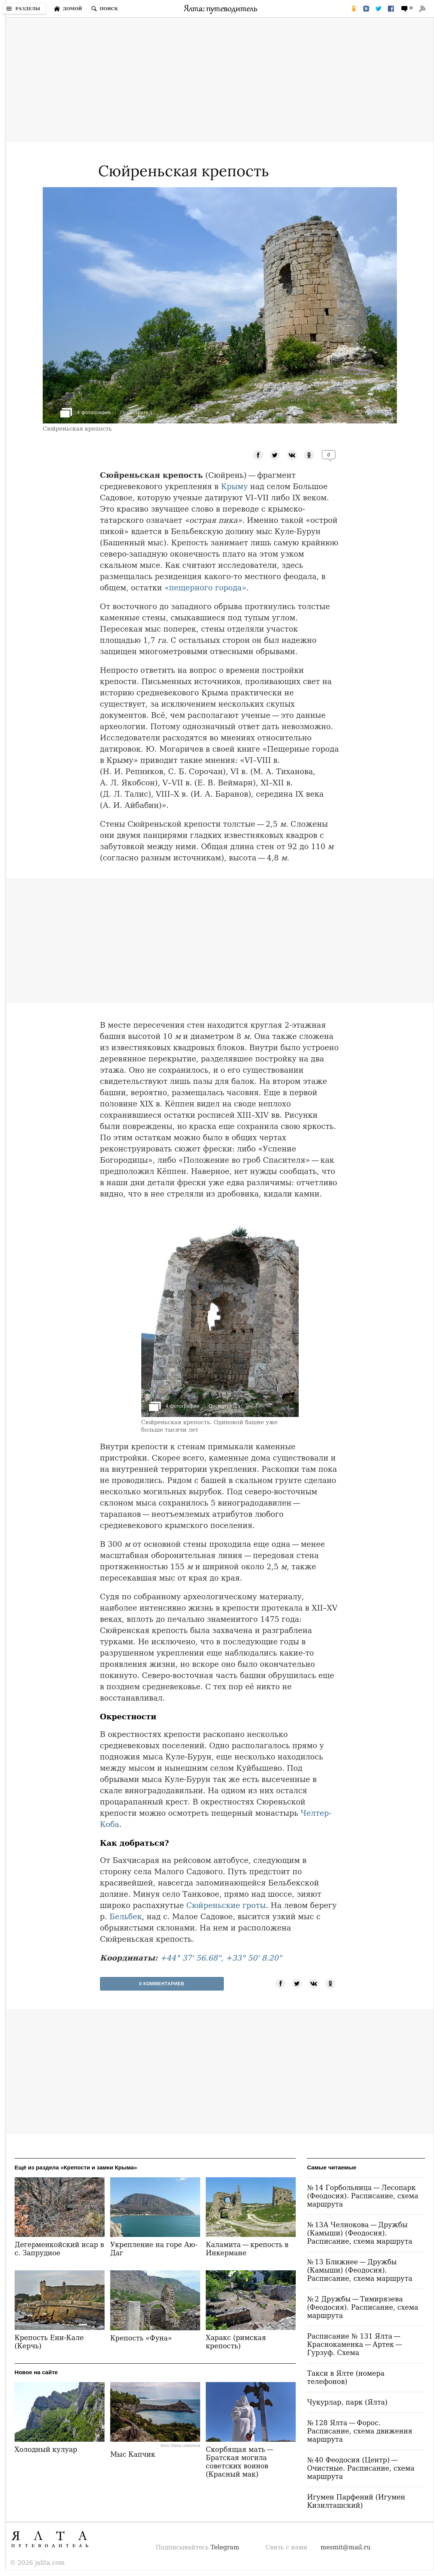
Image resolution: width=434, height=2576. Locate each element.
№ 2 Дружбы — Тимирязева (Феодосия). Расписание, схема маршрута (362, 2307)
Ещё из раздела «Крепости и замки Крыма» (76, 2167)
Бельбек (125, 1916)
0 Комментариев (161, 1983)
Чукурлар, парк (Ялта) (347, 2402)
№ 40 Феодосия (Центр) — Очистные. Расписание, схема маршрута (361, 2468)
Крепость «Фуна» (141, 2338)
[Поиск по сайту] (104, 8)
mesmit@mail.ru (345, 2547)
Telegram (225, 2547)
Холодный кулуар (46, 2449)
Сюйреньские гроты (226, 1905)
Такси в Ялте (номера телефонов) (346, 2377)
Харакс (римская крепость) (236, 2342)
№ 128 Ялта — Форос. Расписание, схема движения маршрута (359, 2431)
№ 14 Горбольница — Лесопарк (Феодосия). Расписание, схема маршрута (362, 2196)
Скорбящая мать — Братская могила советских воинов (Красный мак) (240, 2461)
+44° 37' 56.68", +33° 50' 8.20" (221, 1957)
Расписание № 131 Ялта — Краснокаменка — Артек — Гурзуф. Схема (355, 2344)
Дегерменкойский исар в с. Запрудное (59, 2249)
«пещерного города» (206, 587)
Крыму (234, 486)
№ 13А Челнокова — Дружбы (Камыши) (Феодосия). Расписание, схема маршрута (359, 2233)
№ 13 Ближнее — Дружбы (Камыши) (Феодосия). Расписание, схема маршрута (359, 2270)
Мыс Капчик (132, 2454)
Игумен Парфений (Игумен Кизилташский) (356, 2501)
